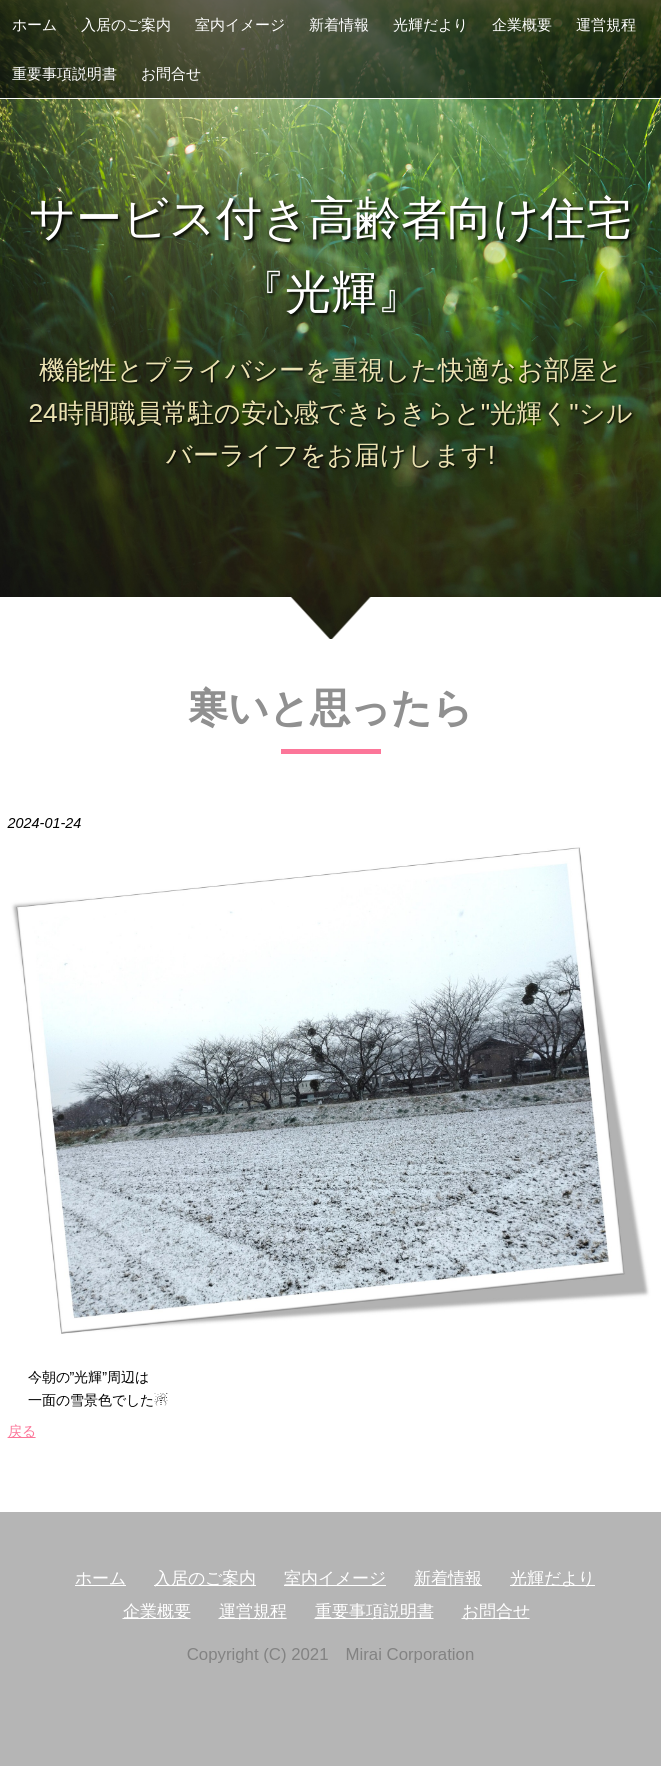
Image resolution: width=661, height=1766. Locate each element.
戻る (22, 1431)
